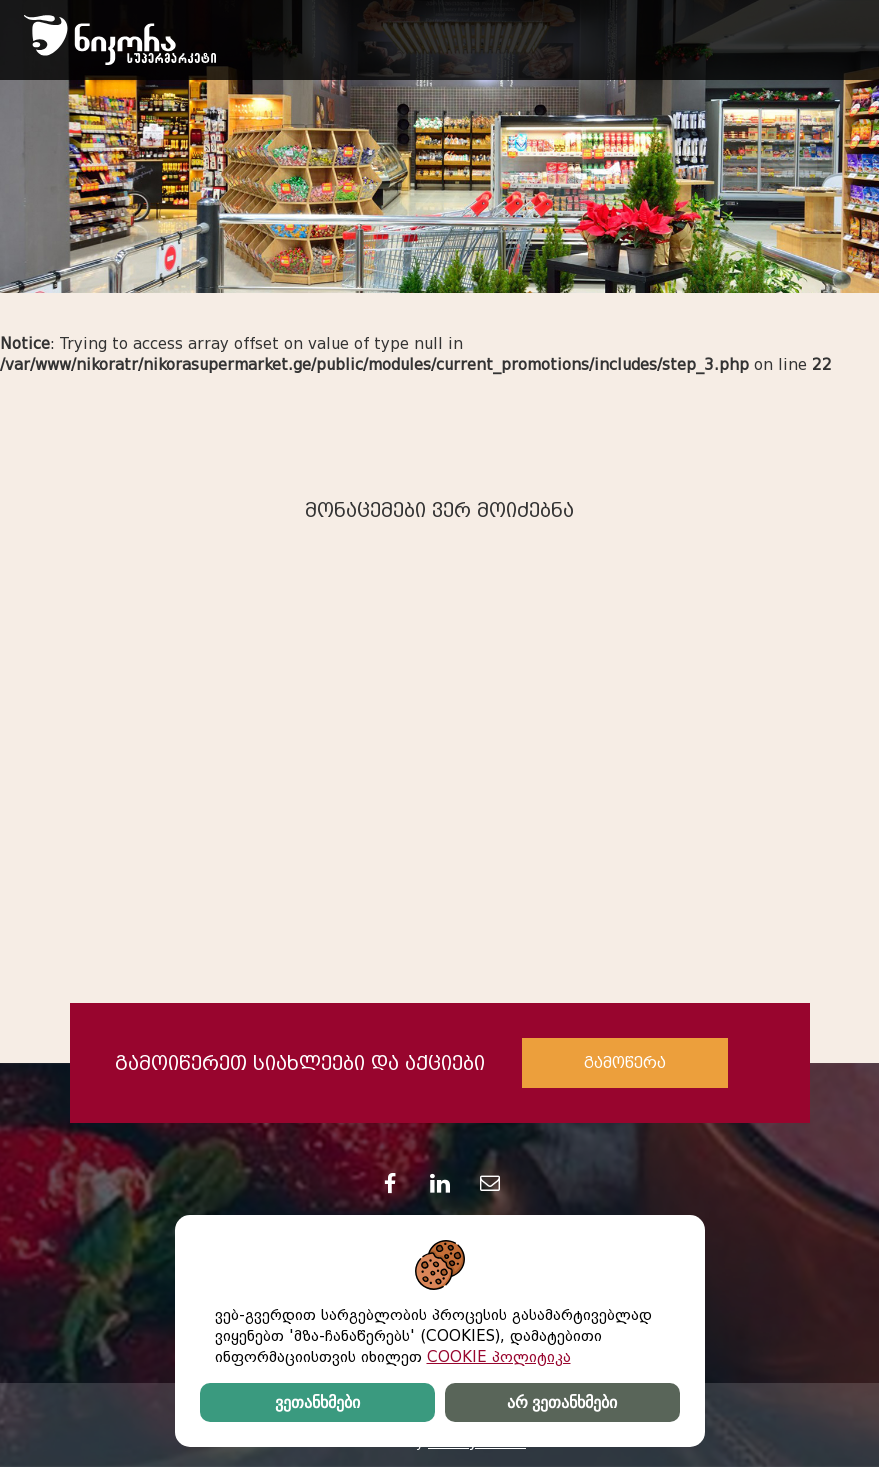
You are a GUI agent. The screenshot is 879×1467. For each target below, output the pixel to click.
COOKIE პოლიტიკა (499, 1357)
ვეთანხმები (317, 1402)
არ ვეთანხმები (562, 1402)
